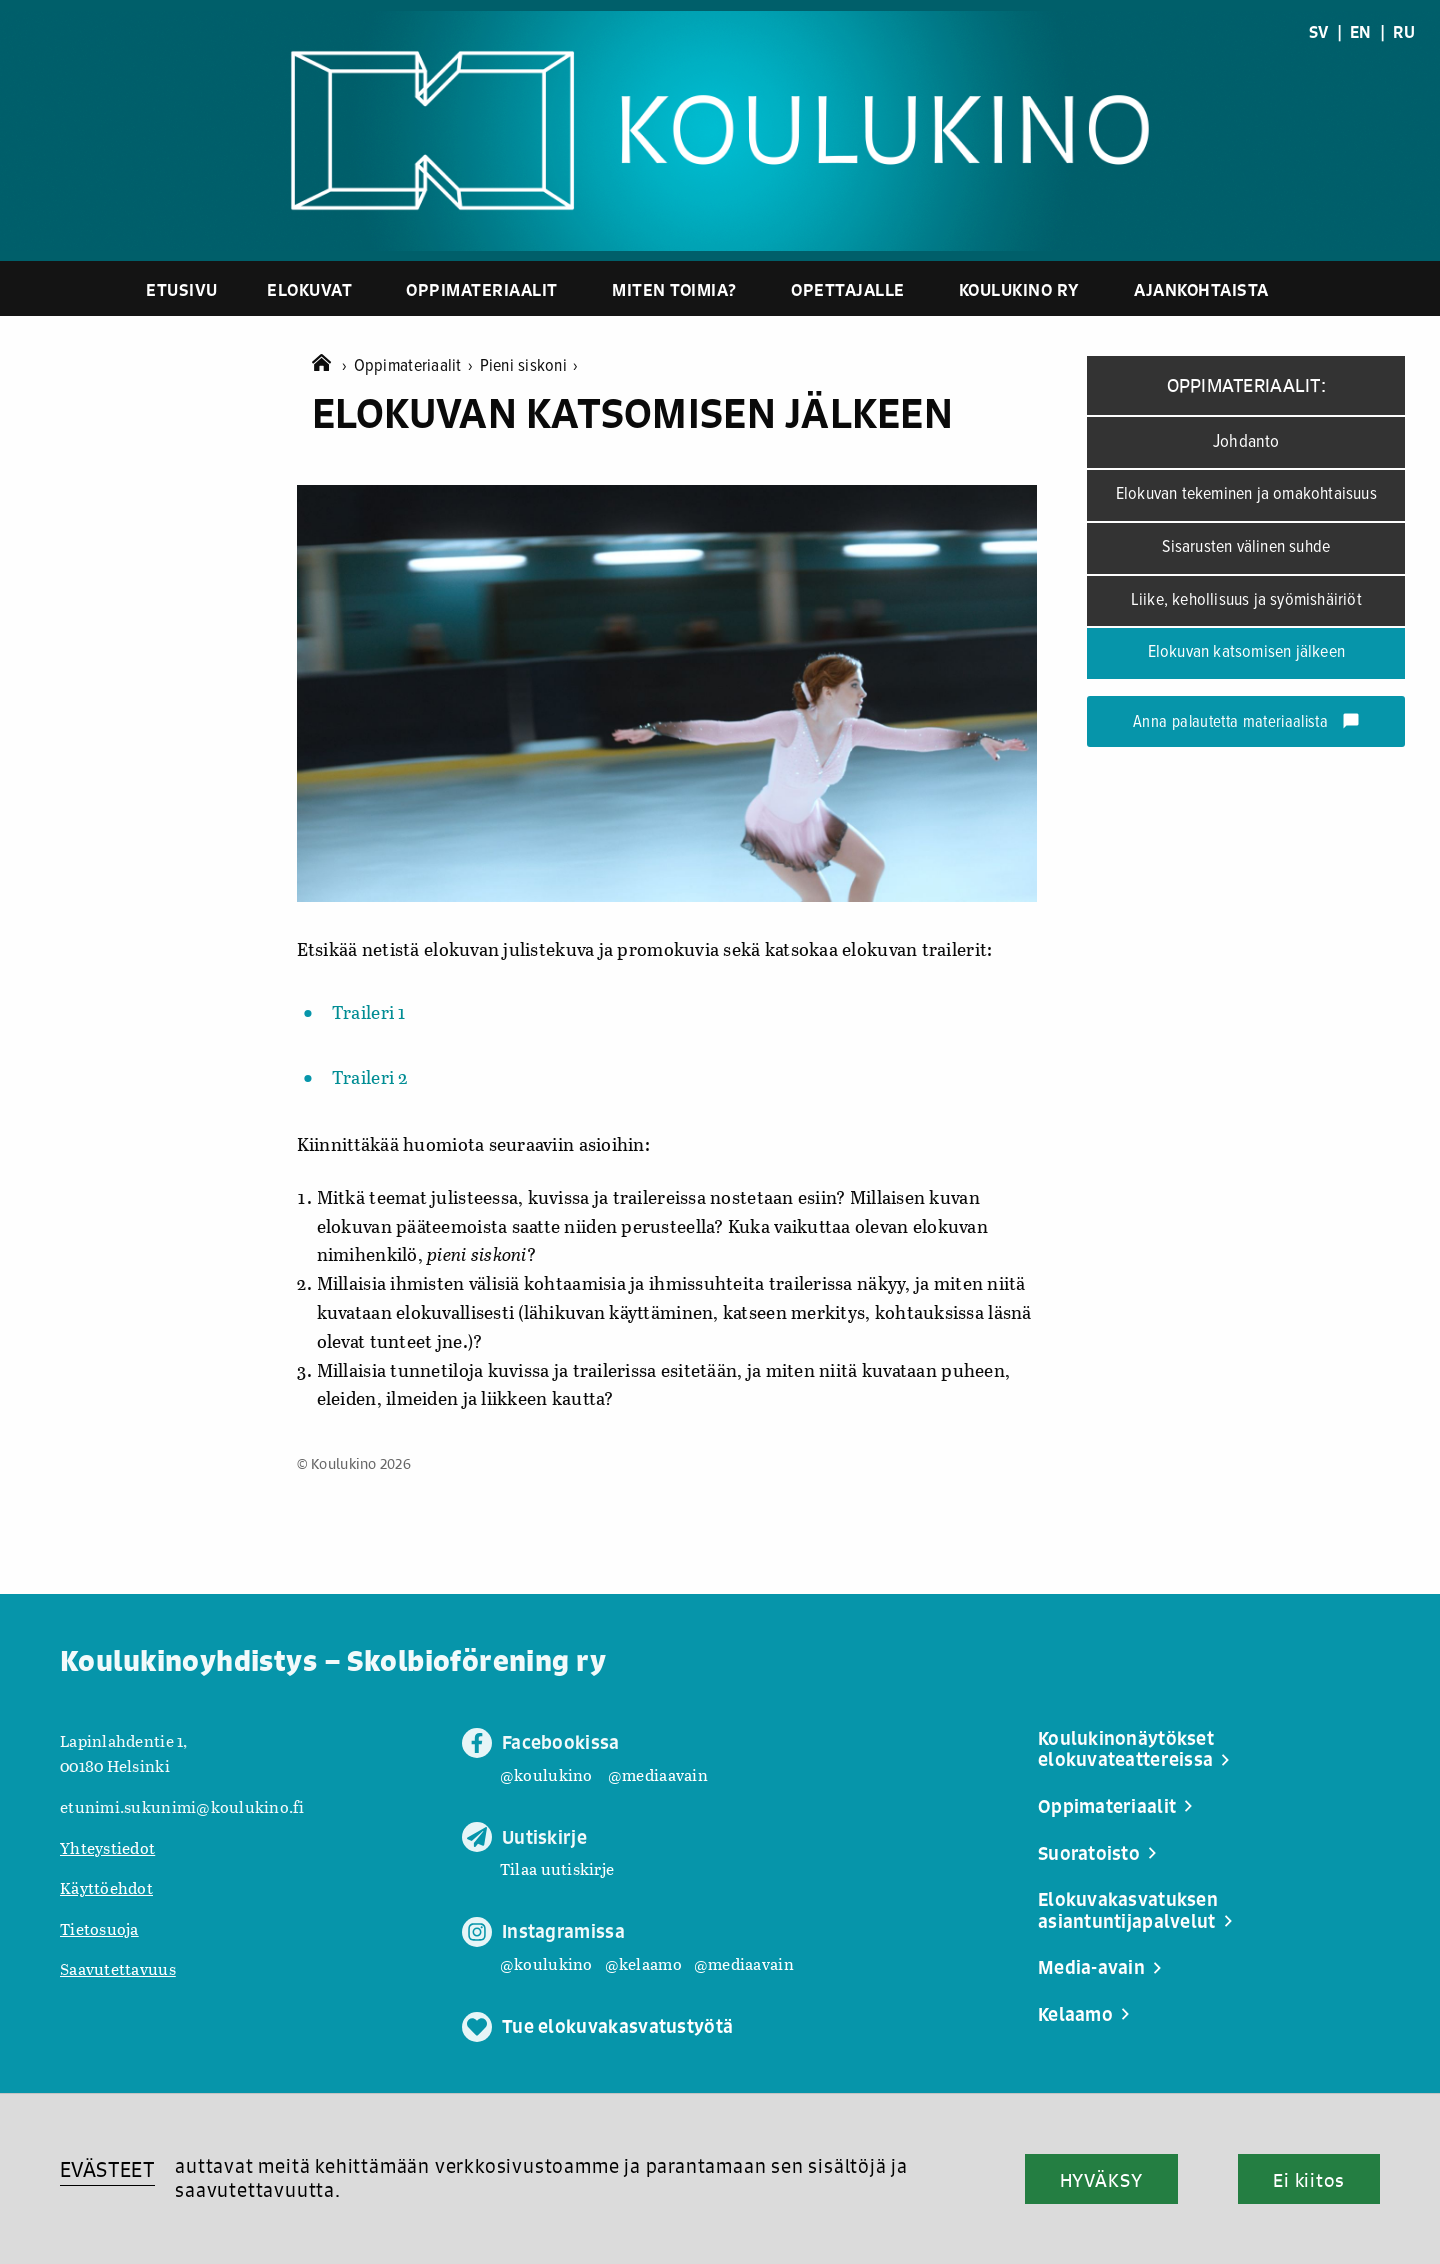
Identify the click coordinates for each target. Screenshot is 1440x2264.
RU (1404, 32)
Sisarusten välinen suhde (1246, 547)
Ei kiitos (1309, 2180)
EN (1361, 32)
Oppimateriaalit (482, 289)
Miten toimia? (674, 289)
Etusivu (182, 289)
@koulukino (546, 1774)
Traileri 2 (370, 1077)
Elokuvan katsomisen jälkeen (1246, 652)
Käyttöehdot (106, 1887)
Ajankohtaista (1201, 289)
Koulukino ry (1019, 289)
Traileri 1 (369, 1012)
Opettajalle (848, 289)
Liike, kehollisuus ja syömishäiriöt (1246, 600)
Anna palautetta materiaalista (1246, 723)
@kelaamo (643, 1963)
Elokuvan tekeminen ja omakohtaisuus (1246, 494)
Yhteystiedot (107, 1847)
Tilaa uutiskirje (557, 1868)
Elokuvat (309, 289)
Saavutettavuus (118, 1968)
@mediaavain (658, 1774)
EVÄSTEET (107, 2169)
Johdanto (1246, 442)
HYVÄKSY (1101, 2180)
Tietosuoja (99, 1928)
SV (1319, 32)
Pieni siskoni (529, 366)
